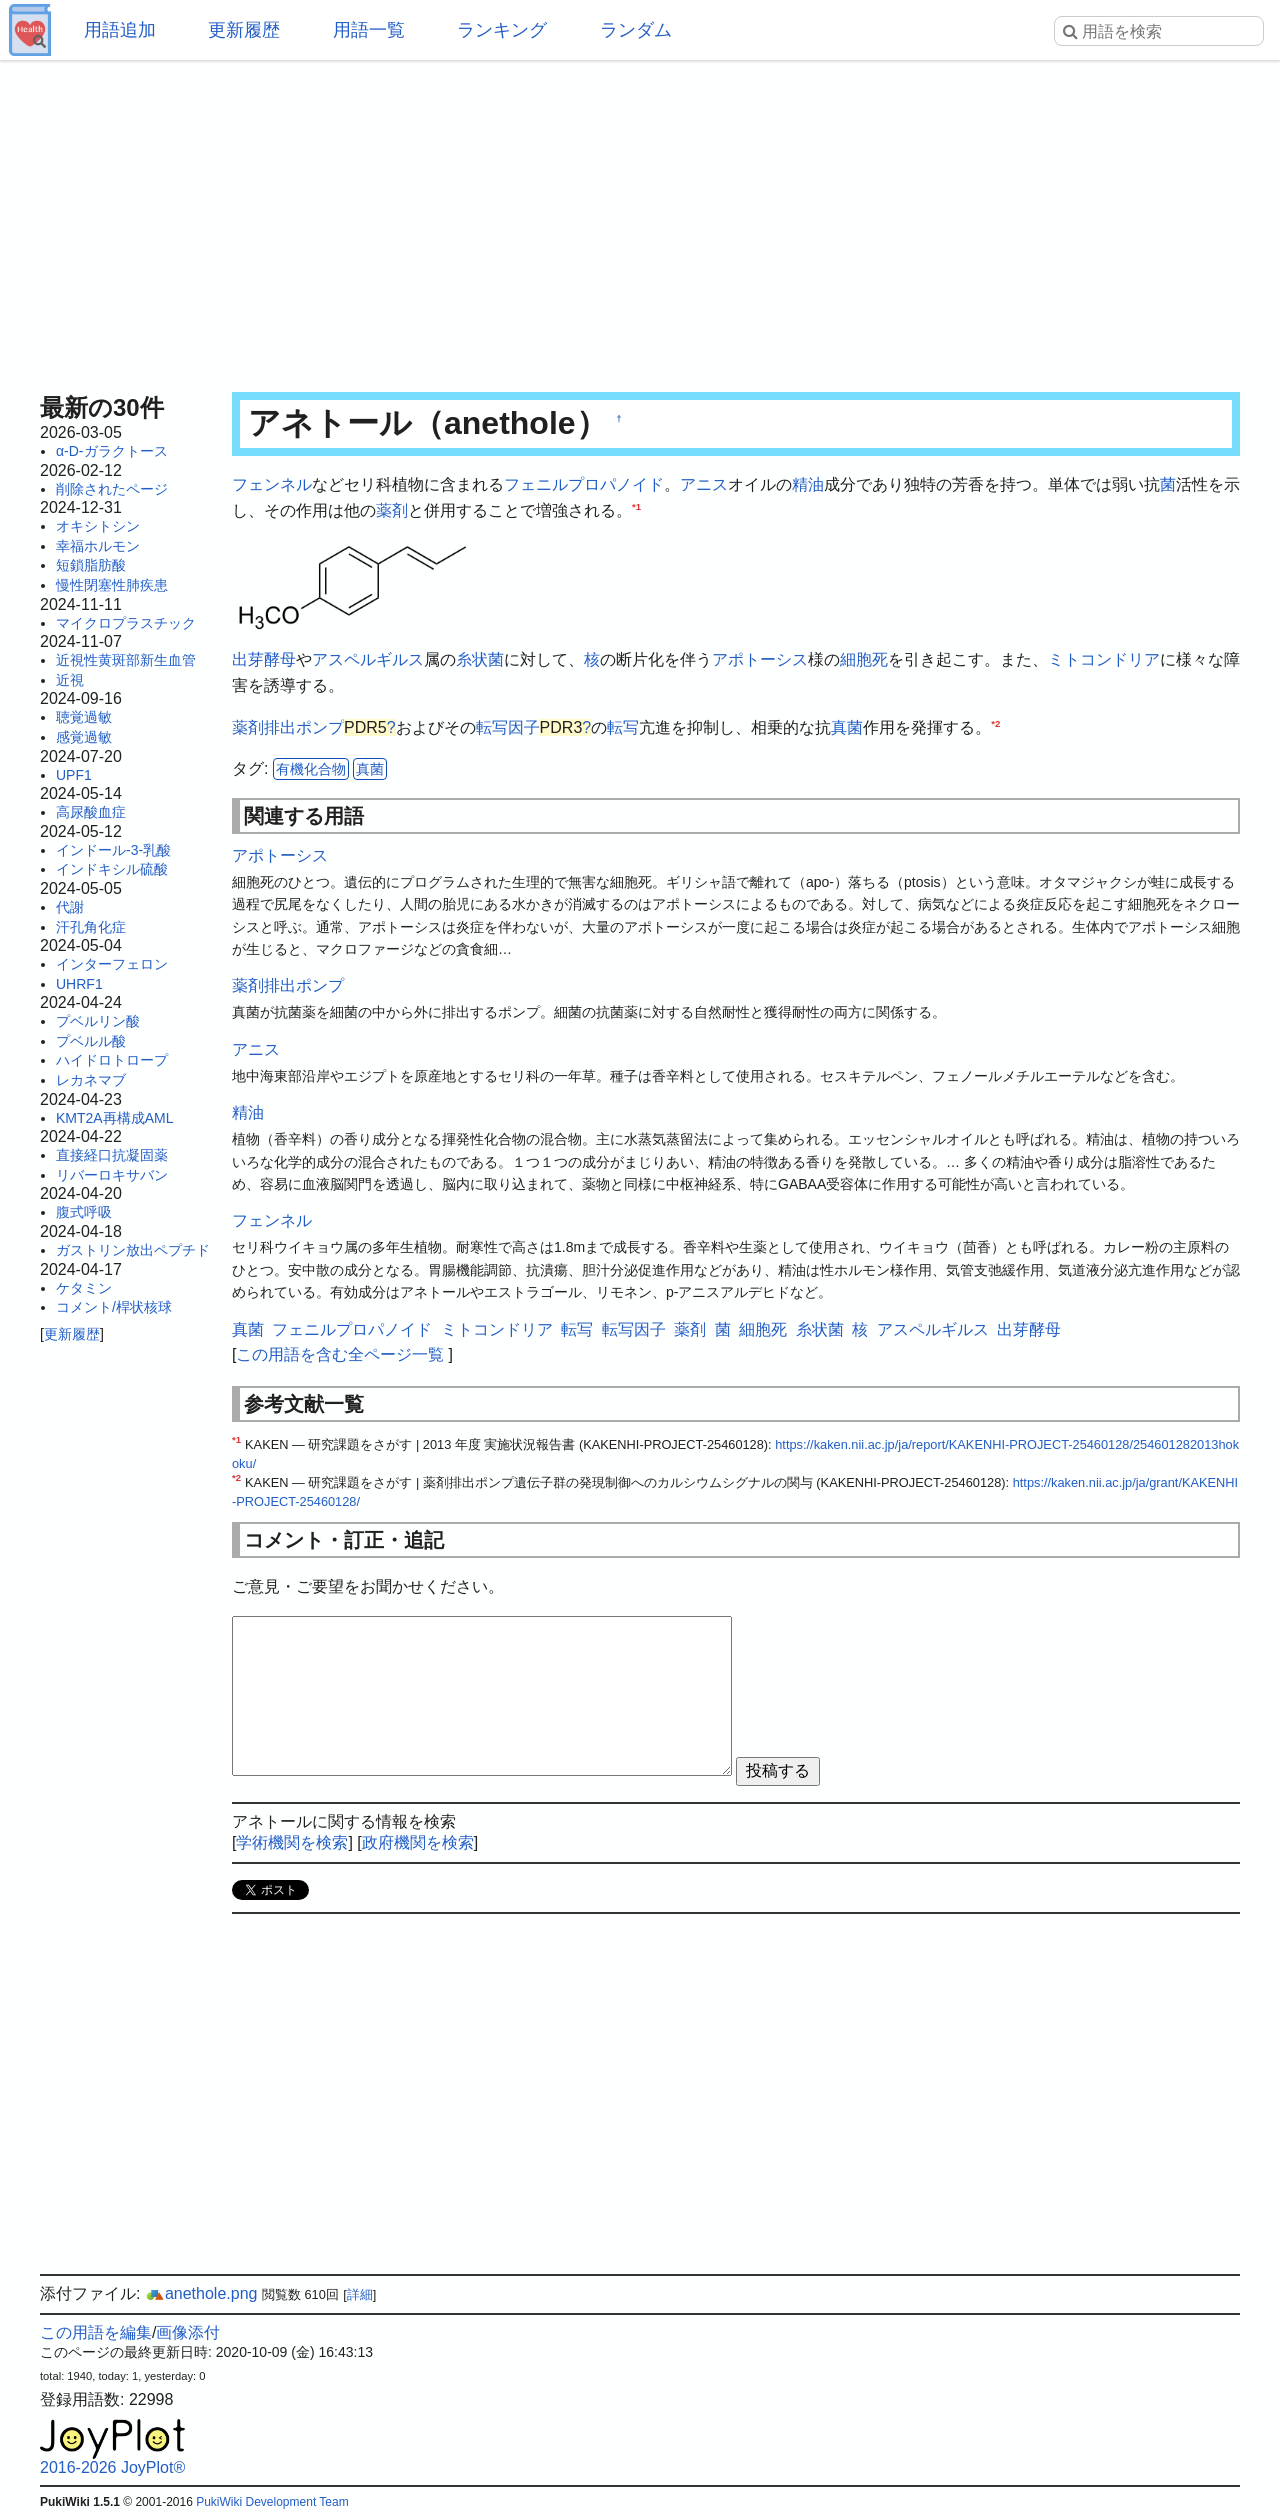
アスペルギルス (368, 659)
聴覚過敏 (84, 717)
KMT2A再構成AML (114, 1118)
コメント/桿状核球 (114, 1307)
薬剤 (392, 510)
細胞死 (864, 659)
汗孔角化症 (91, 927)
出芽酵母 (264, 659)
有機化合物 (311, 769)
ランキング (502, 30)
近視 (70, 680)
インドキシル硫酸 (112, 869)
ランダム (636, 30)
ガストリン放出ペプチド (133, 1250)
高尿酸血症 (91, 812)
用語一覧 (369, 30)
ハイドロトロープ (112, 1060)
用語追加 (120, 30)
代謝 (70, 907)
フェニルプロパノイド (584, 484)
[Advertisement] (640, 220)
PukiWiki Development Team (272, 2502)
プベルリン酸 (98, 1021)
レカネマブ (91, 1080)
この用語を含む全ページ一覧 (340, 1354)
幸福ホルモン (98, 546)
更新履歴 (244, 30)
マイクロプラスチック (126, 623)
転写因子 (508, 727)
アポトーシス (760, 659)
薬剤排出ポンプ (288, 727)
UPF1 (74, 775)
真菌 (847, 727)
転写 (623, 727)
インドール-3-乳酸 (113, 850)
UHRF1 (79, 984)
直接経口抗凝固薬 (112, 1155)
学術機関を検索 (292, 1842)
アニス (704, 484)
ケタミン (84, 1288)
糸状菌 (480, 659)
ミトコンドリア (1104, 659)
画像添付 (188, 2332)
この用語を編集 (96, 2332)
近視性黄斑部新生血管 (126, 660)
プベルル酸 (91, 1041)
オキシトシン (98, 526)
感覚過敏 (84, 737)
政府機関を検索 (418, 1842)
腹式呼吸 (84, 1212)
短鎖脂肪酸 (91, 565)
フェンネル (272, 484)
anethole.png (201, 2293)
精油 (808, 484)
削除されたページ (112, 489)
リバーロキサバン (112, 1175)
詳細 (360, 2294)
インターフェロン (112, 964)
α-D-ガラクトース (112, 451)
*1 (636, 505)
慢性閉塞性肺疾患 (112, 585)
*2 (995, 722)
